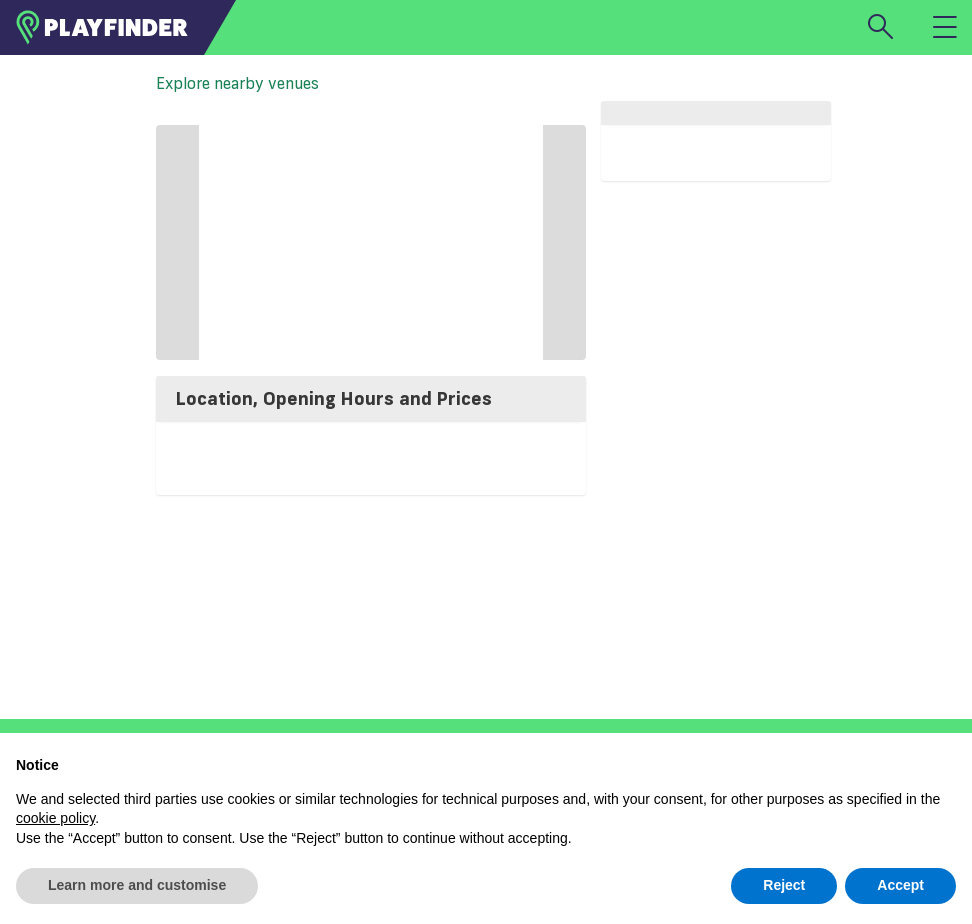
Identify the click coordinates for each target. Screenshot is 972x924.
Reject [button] (784, 885)
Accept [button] (900, 885)
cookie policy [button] (55, 818)
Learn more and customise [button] (137, 885)
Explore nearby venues (237, 83)
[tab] (371, 399)
